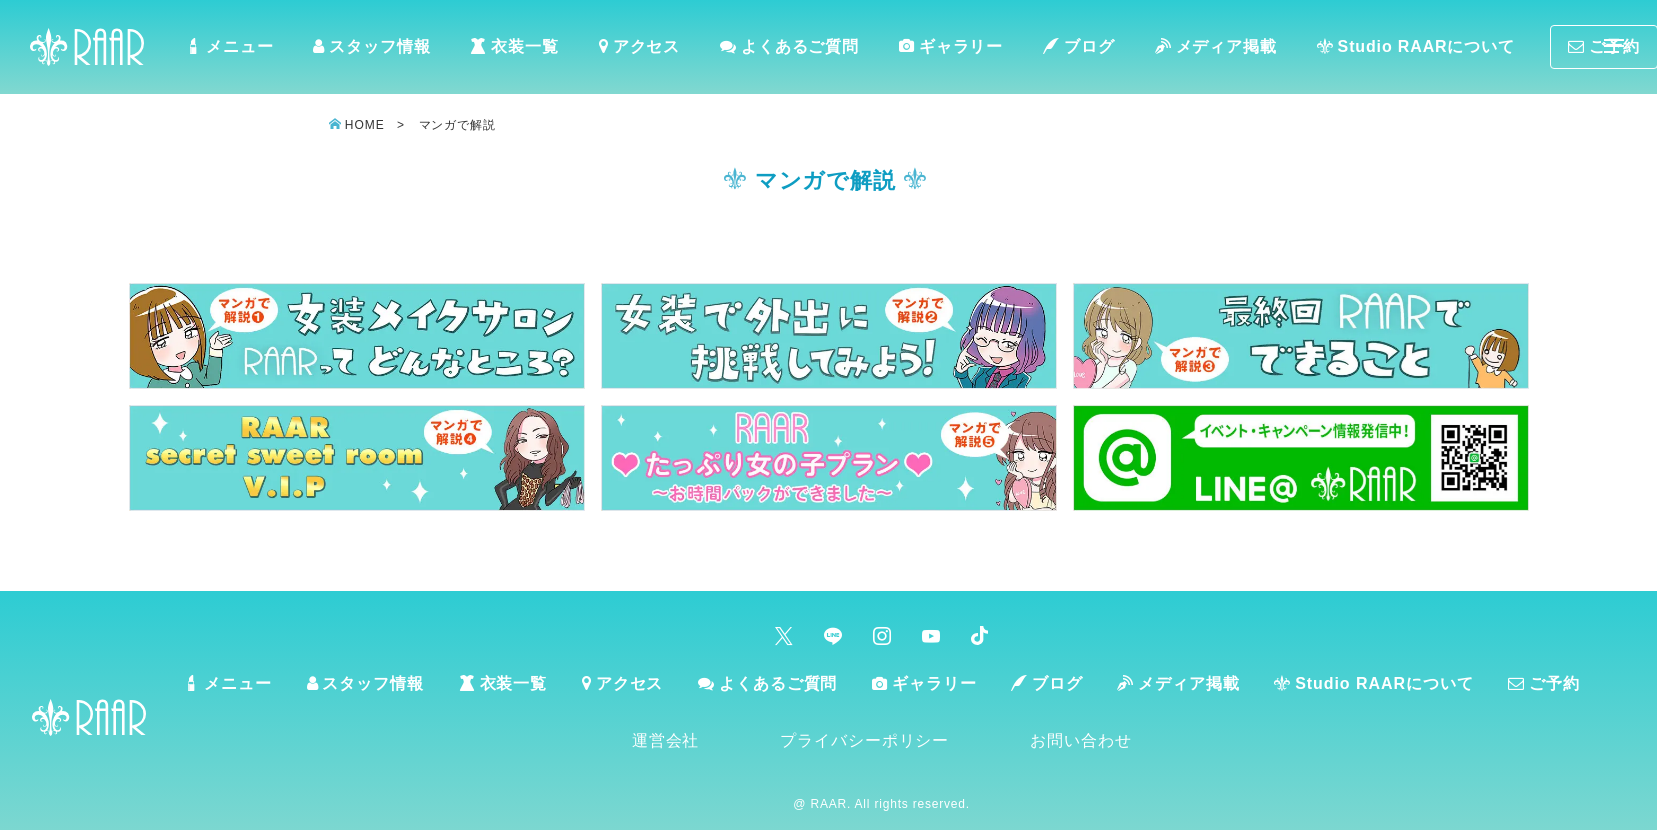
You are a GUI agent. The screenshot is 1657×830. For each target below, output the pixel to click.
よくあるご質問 (813, 50)
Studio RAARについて (1437, 50)
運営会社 (702, 747)
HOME (364, 131)
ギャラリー (974, 49)
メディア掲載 (1238, 50)
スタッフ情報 (396, 50)
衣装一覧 (539, 50)
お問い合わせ (1118, 747)
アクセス (663, 50)
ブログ (1101, 50)
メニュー (254, 50)
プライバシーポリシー (902, 747)
